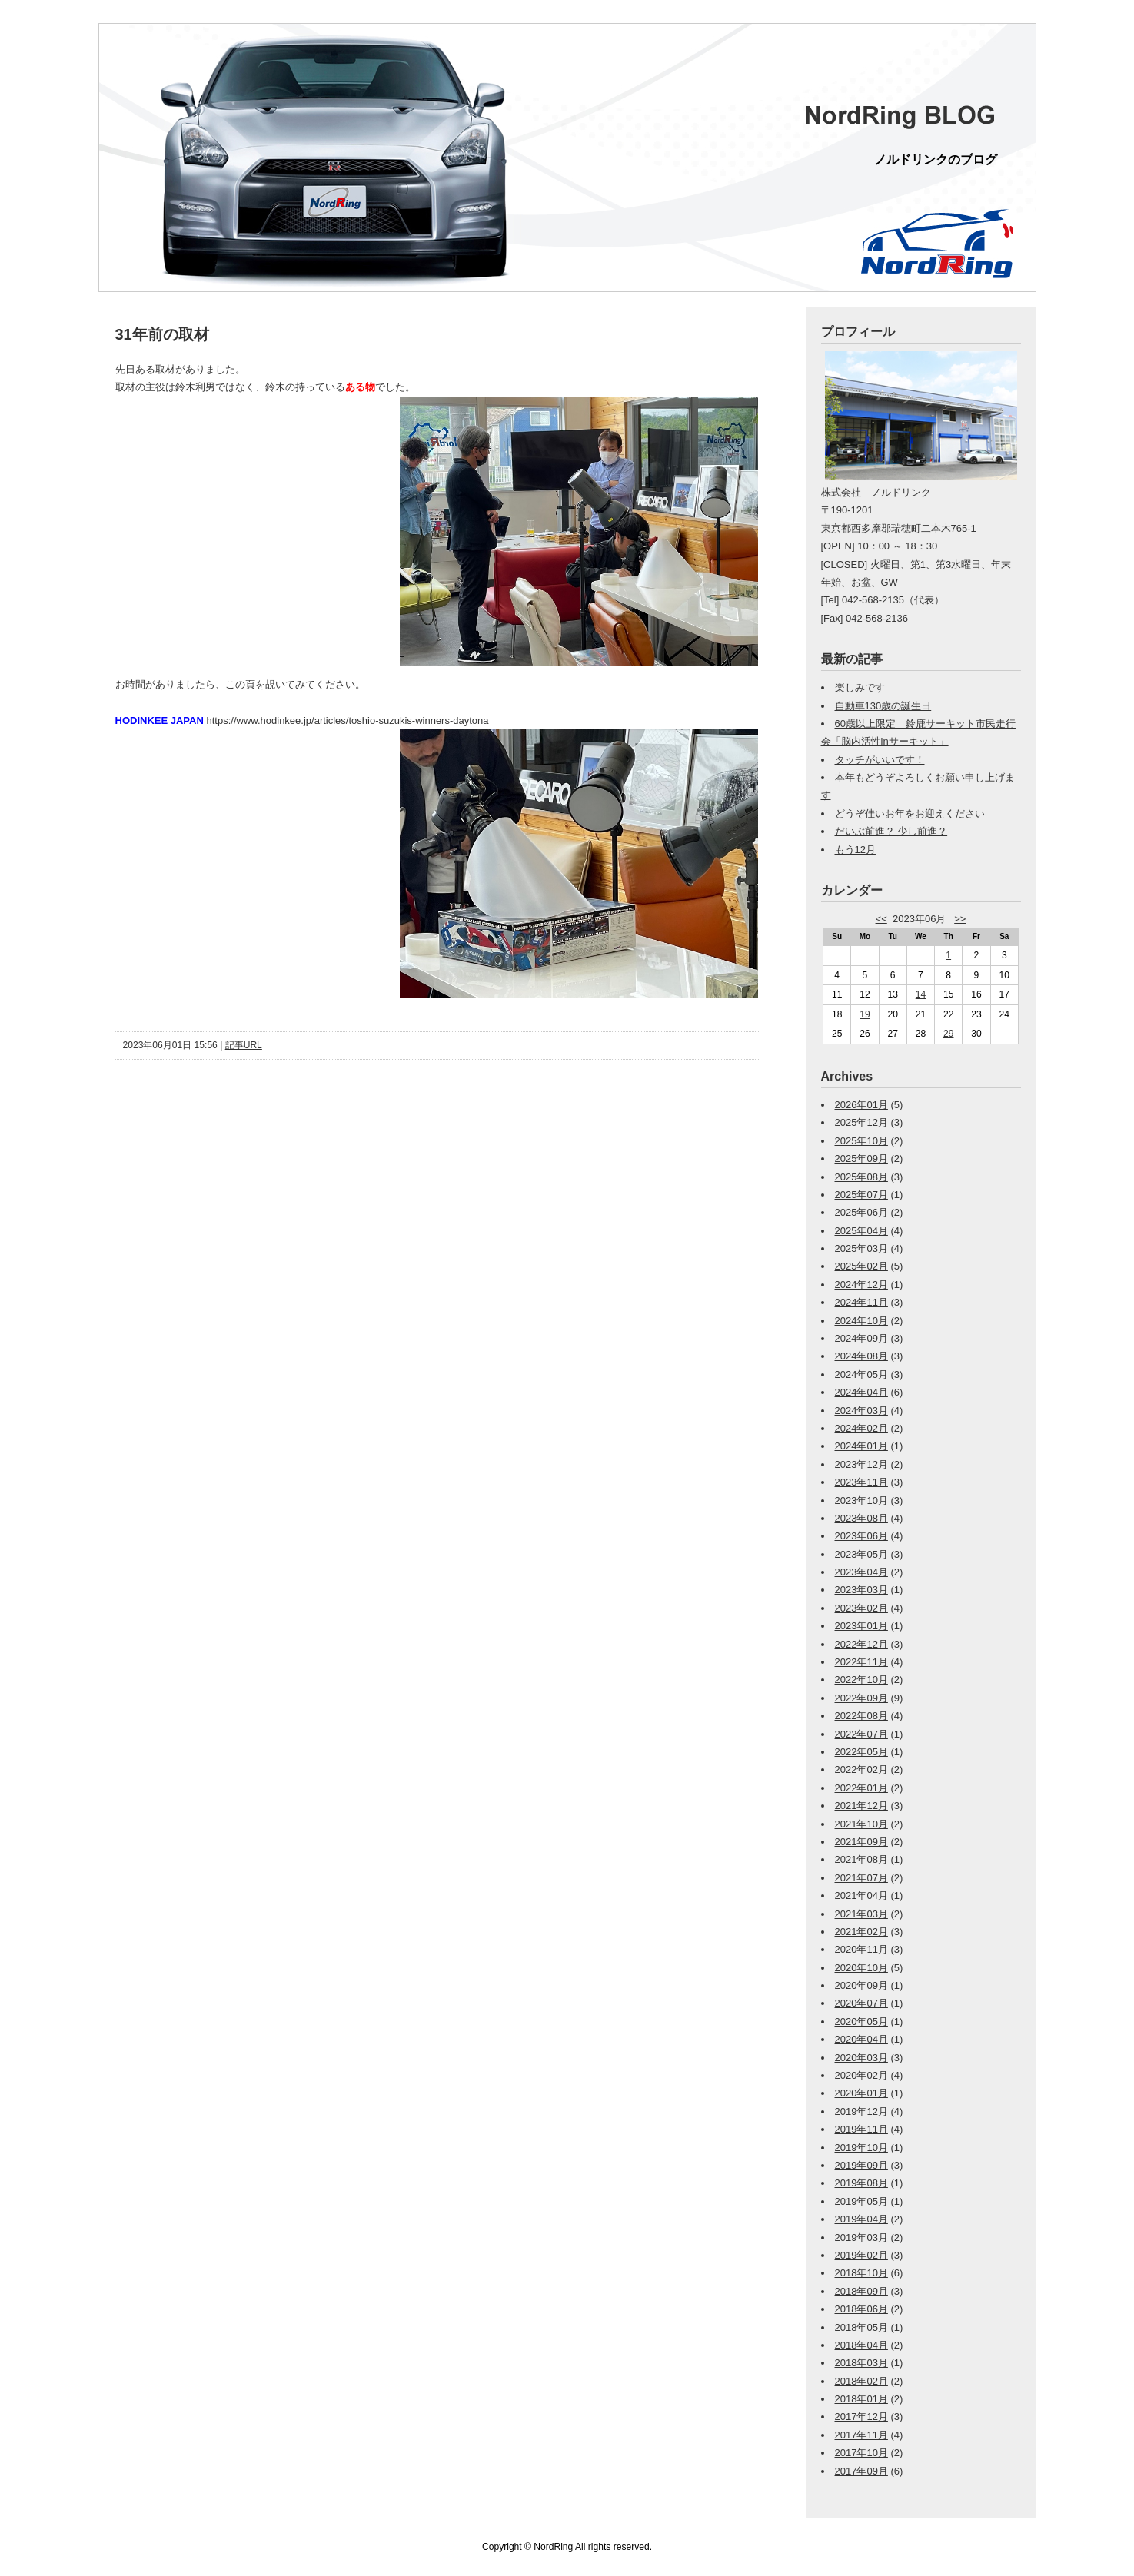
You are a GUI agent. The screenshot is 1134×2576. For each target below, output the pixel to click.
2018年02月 (861, 2381)
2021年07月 (861, 1878)
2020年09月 (861, 1985)
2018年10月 (861, 2273)
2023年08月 (861, 1518)
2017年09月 (861, 2471)
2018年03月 (861, 2363)
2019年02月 (861, 2255)
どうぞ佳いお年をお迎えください (910, 813)
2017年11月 (861, 2435)
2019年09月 (861, 2165)
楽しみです (860, 687)
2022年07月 (861, 1734)
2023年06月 (861, 1536)
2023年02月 (861, 1608)
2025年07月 (861, 1194)
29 (948, 1033)
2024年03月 (861, 1410)
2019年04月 (861, 2219)
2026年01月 (861, 1104)
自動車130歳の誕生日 (883, 706)
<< (881, 919)
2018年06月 (861, 2309)
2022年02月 (861, 1769)
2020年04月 (861, 2039)
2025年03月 (861, 1248)
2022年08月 (861, 1715)
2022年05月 (861, 1752)
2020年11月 (861, 1949)
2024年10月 (861, 1320)
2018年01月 (861, 2399)
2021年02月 (861, 1931)
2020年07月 (861, 2003)
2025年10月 (861, 1141)
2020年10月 (861, 1967)
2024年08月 (861, 1356)
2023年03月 (861, 1589)
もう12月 (855, 849)
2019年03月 (861, 2237)
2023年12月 (861, 1464)
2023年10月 (861, 1500)
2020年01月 (861, 2093)
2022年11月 (861, 1662)
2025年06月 (861, 1212)
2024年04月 (861, 1392)
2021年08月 (861, 1859)
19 (865, 1014)
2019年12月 (861, 2111)
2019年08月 (861, 2183)
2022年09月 (861, 1698)
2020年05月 (861, 2021)
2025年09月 (861, 1158)
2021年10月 (861, 1824)
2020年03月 (861, 2057)
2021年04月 (861, 1895)
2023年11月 (861, 1482)
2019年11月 (861, 2129)
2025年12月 (861, 1122)
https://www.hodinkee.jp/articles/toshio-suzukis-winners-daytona (347, 720)
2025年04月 (861, 1231)
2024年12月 (861, 1284)
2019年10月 (861, 2147)
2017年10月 (861, 2452)
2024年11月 (861, 1302)
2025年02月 (861, 1266)
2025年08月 (861, 1177)
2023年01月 (861, 1626)
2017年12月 (861, 2416)
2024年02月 (861, 1428)
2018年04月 (861, 2345)
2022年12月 (861, 1644)
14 (921, 994)
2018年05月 (861, 2327)
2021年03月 (861, 1914)
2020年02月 (861, 2075)
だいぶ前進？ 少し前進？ (891, 831)
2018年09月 (861, 2291)
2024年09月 (861, 1338)
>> (960, 919)
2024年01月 (861, 1446)
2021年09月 (861, 1841)
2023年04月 (861, 1572)
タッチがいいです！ (880, 759)
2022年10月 (861, 1679)
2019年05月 (861, 2201)
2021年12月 (861, 1805)
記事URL (243, 1045)
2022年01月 (861, 1788)
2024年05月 (861, 1374)
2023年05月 (861, 1554)
